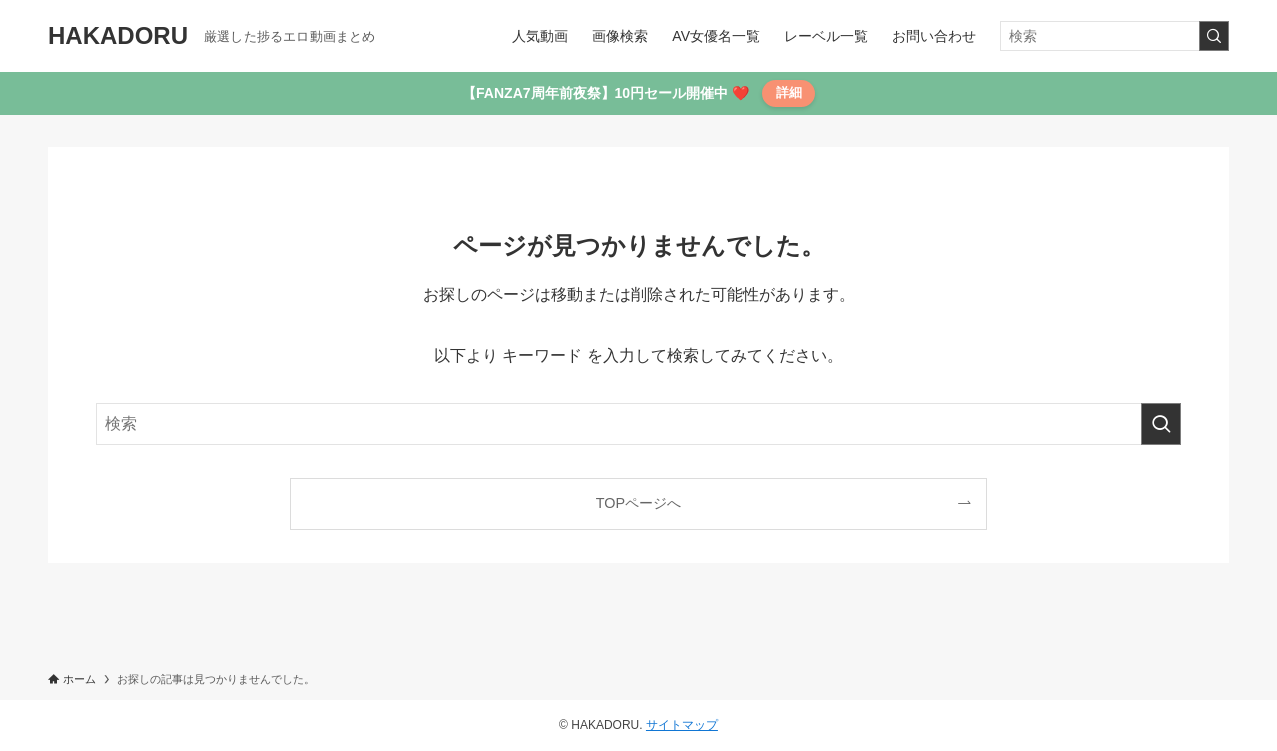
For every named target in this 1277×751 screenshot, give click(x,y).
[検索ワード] (1114, 36)
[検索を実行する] (1214, 36)
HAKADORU (118, 36)
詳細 (789, 92)
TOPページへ (638, 503)
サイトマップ (682, 725)
